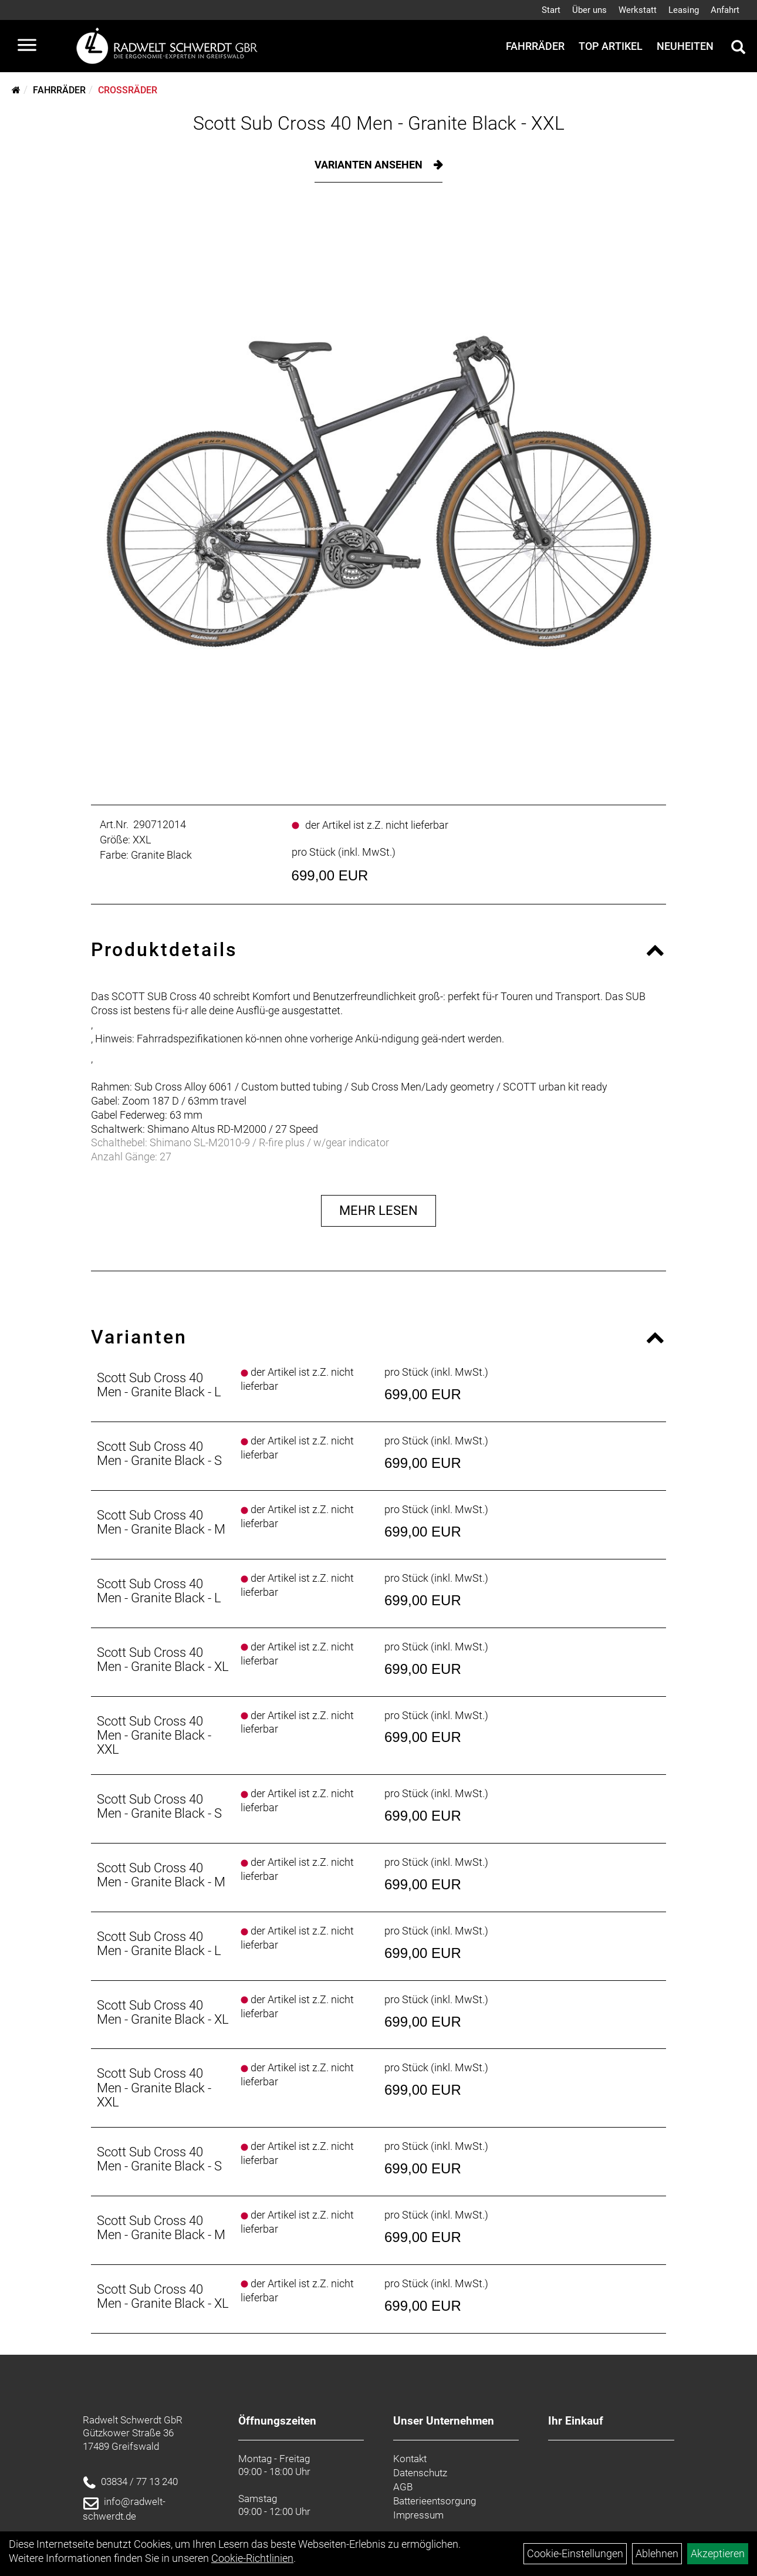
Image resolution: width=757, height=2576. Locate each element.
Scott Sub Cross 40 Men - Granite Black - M (161, 1522)
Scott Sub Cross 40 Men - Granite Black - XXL (379, 123)
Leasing (683, 10)
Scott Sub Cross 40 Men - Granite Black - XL (163, 1659)
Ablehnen (657, 2553)
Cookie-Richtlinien (252, 2558)
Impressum (418, 2515)
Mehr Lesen (378, 1210)
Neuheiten (685, 46)
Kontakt (410, 2458)
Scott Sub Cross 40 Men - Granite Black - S (159, 1453)
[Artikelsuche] (738, 48)
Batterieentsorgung (434, 2501)
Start (551, 10)
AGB (403, 2487)
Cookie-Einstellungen (575, 2553)
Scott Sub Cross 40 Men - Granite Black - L (159, 1384)
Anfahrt (725, 10)
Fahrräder (535, 46)
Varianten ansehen (370, 164)
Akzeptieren (718, 2553)
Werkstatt (638, 10)
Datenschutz (420, 2473)
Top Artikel (611, 46)
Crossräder (127, 90)
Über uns (589, 10)
